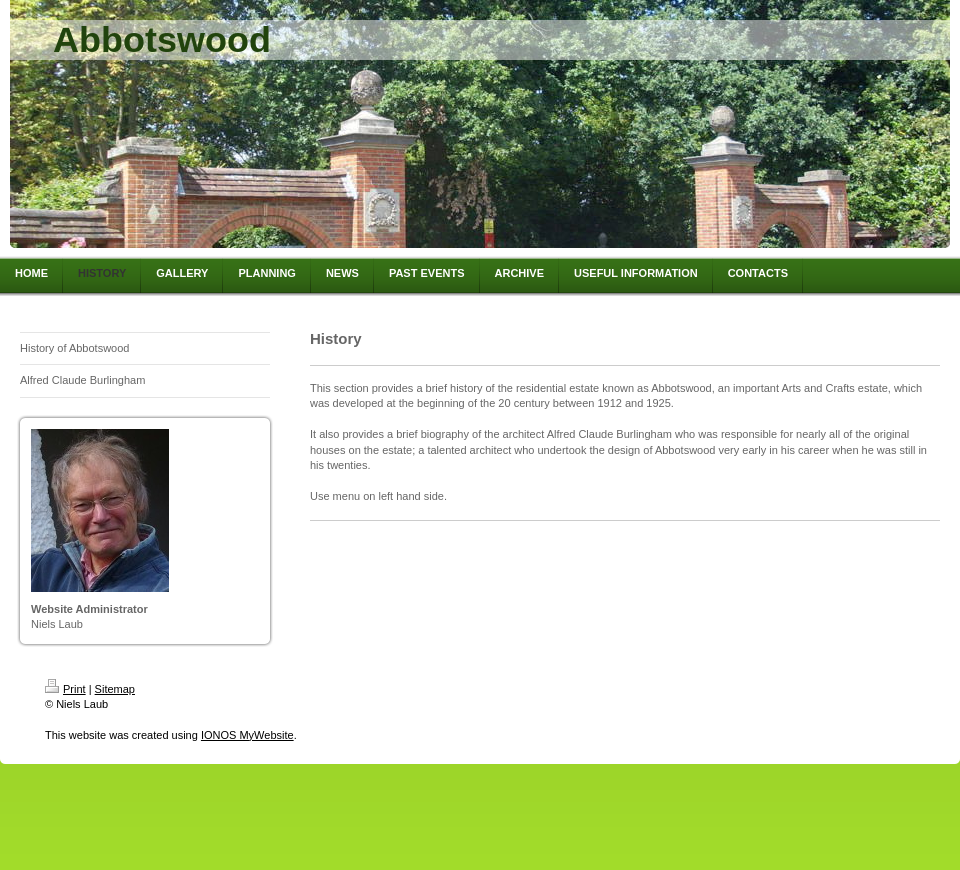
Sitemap (115, 689)
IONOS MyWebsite (247, 735)
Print (65, 689)
